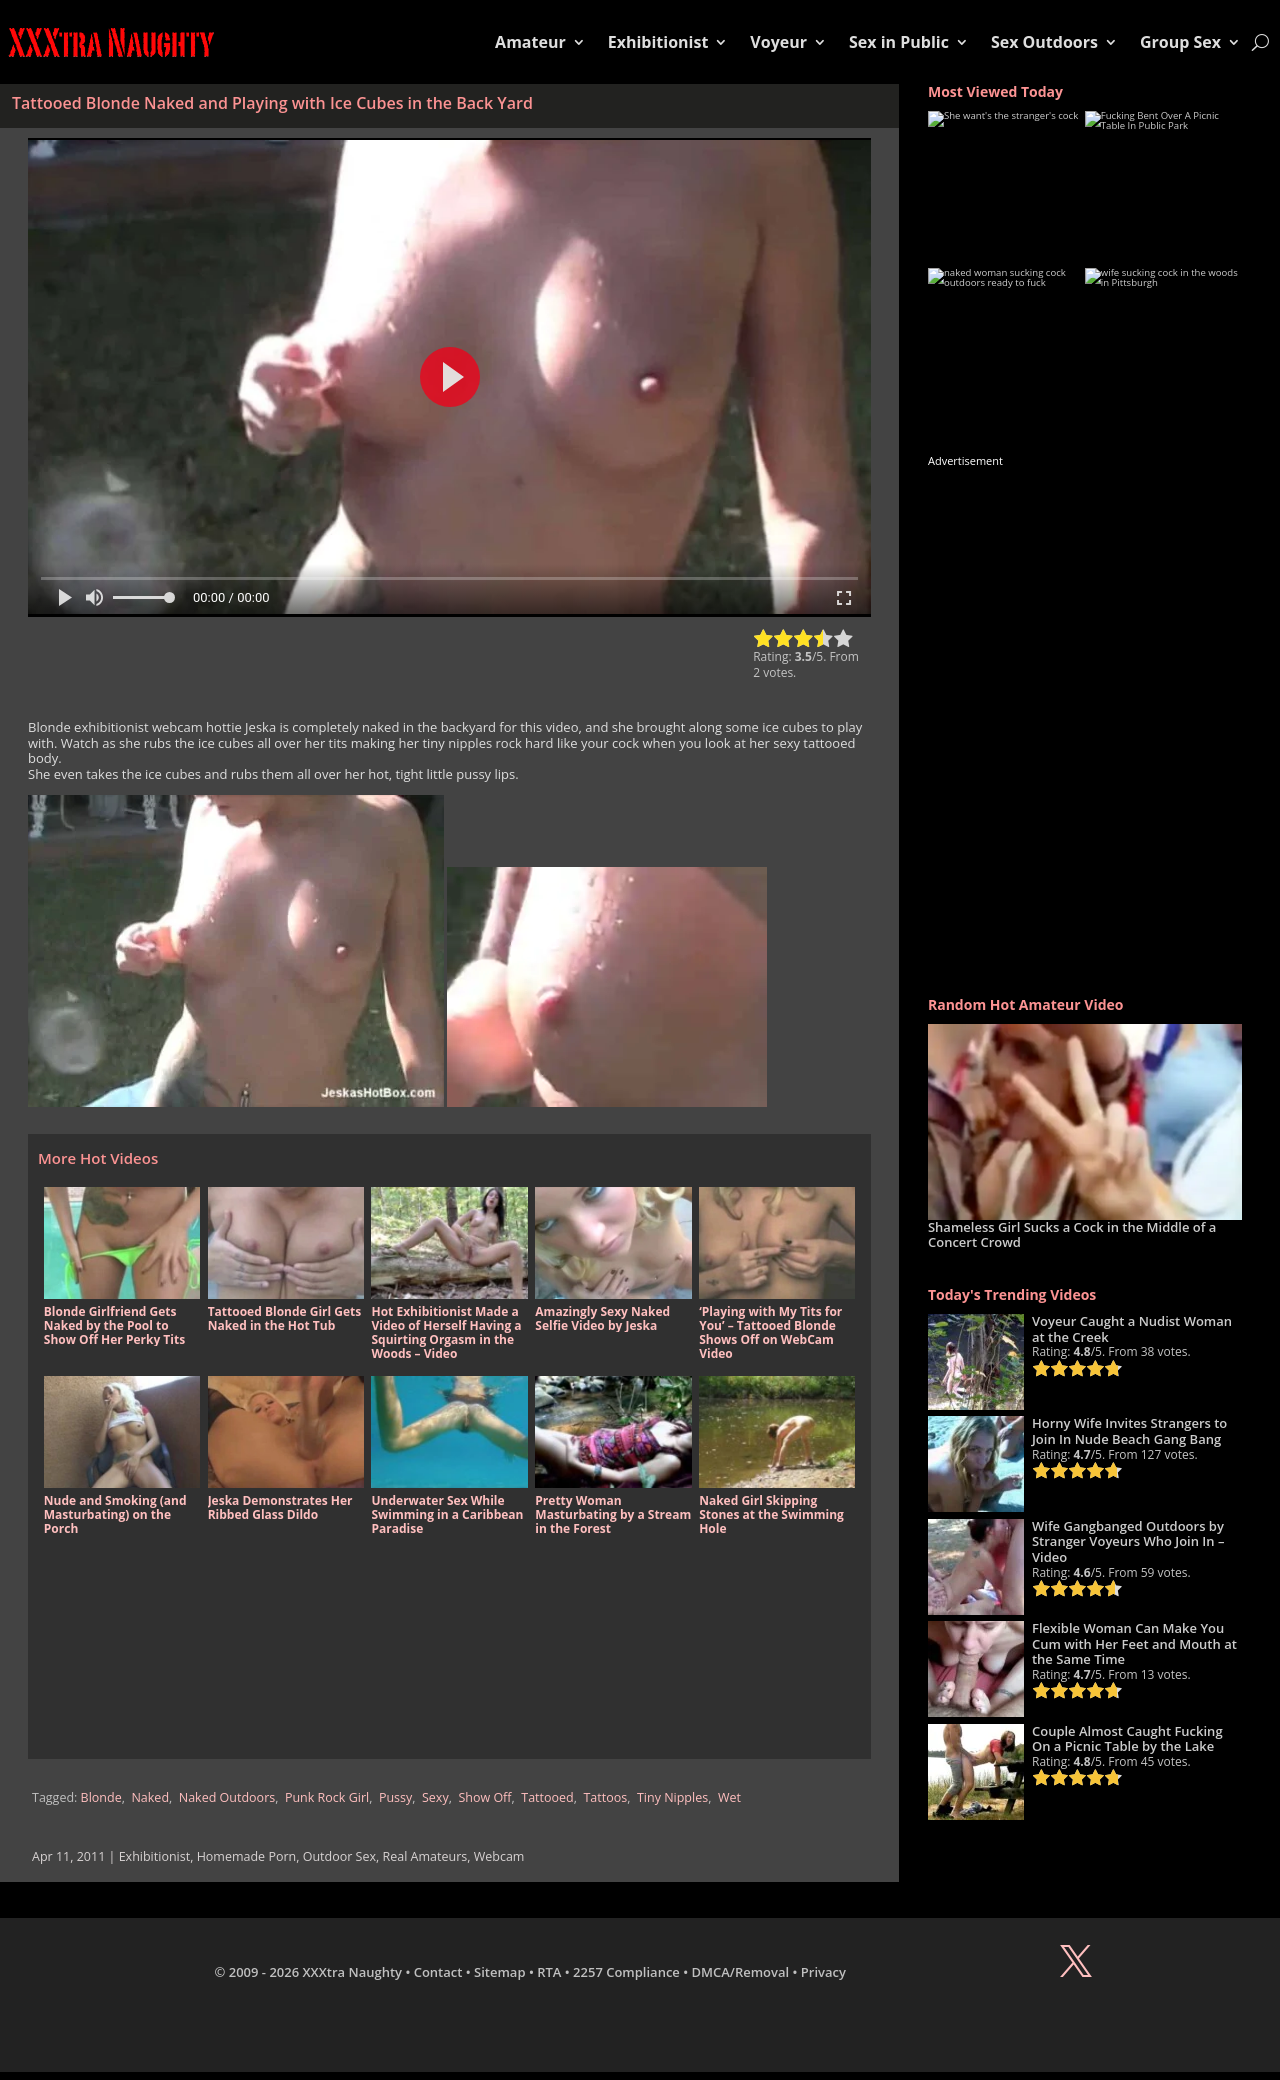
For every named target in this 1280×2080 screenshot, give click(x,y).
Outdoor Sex (339, 1856)
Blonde (101, 1797)
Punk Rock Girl (327, 1797)
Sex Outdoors (1044, 42)
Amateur (530, 42)
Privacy (823, 1972)
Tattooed (547, 1797)
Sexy (435, 1797)
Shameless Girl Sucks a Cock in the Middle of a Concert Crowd (1072, 1235)
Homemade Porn (247, 1856)
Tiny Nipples (672, 1797)
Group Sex (1180, 42)
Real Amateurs (424, 1856)
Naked (150, 1797)
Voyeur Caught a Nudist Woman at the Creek (1132, 1329)
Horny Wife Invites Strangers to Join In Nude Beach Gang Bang (1129, 1431)
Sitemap (499, 1972)
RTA (549, 1972)
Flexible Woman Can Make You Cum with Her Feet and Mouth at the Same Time (1134, 1643)
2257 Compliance (626, 1972)
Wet (729, 1797)
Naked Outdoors (227, 1797)
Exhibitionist (658, 42)
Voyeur (778, 42)
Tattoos (605, 1797)
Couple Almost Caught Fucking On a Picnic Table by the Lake (1127, 1739)
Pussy (395, 1797)
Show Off (484, 1797)
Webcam (499, 1856)
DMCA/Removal (741, 1972)
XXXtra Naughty (353, 1972)
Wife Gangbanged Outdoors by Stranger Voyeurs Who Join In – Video (1128, 1541)
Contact (438, 1972)
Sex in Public (899, 42)
